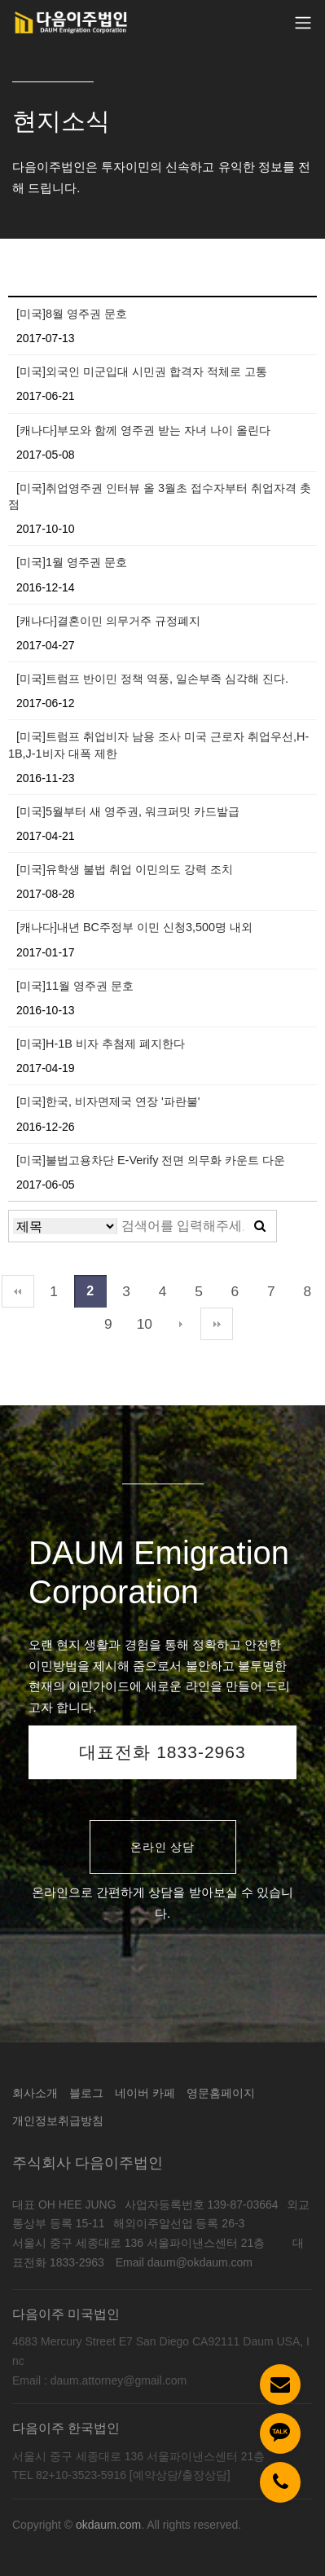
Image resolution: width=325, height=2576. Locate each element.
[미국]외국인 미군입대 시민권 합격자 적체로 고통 (141, 371)
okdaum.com (108, 2524)
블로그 (86, 2092)
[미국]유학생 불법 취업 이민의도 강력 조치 (124, 869)
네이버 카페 (145, 2092)
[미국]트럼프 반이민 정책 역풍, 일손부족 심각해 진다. (152, 678)
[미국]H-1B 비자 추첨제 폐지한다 (100, 1043)
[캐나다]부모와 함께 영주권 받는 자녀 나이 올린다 (143, 430)
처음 (18, 1291)
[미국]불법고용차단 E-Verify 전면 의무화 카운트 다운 (150, 1160)
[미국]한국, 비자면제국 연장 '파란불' (108, 1101)
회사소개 (35, 2092)
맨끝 (216, 1324)
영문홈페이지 (221, 2092)
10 (144, 1324)
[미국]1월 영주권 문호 (71, 562)
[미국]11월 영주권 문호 (75, 985)
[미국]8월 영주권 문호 (71, 313)
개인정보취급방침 (57, 2120)
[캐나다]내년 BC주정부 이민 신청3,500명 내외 (134, 927)
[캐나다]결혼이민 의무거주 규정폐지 (108, 620)
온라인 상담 (162, 1846)
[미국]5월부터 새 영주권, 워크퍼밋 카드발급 (127, 811)
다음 (181, 1324)
